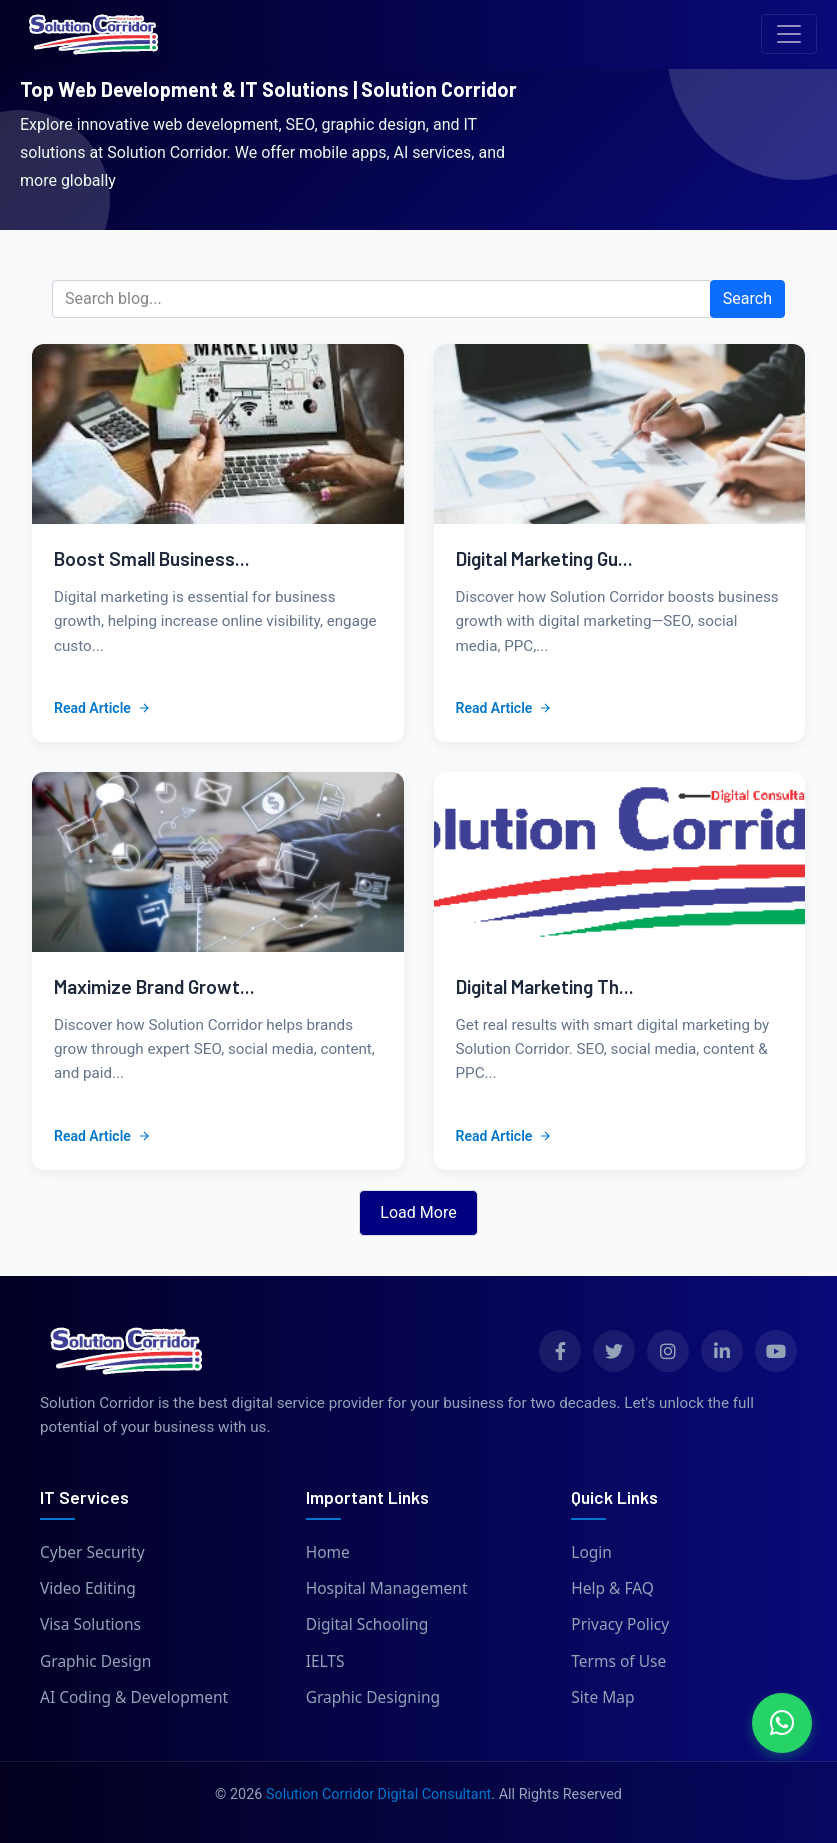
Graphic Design (95, 1661)
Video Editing (88, 1588)
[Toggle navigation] (789, 34)
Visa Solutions (90, 1624)
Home (328, 1552)
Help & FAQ (612, 1588)
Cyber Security (92, 1552)
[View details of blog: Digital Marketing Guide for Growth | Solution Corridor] (620, 434)
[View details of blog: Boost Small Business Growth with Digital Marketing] (218, 434)
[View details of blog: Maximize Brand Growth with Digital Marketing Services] (218, 862)
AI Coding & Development (134, 1697)
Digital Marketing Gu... (544, 558)
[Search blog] (381, 299)
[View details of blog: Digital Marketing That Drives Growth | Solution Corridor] (620, 862)
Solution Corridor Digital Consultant (378, 1794)
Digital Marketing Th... (545, 986)
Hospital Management (387, 1588)
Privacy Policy (620, 1624)
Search (747, 298)
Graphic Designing (373, 1697)
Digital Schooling (367, 1624)
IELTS (325, 1661)
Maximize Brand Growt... (154, 986)
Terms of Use (618, 1661)
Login (591, 1552)
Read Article (102, 708)
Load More (418, 1212)
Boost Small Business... (152, 558)
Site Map (602, 1697)
